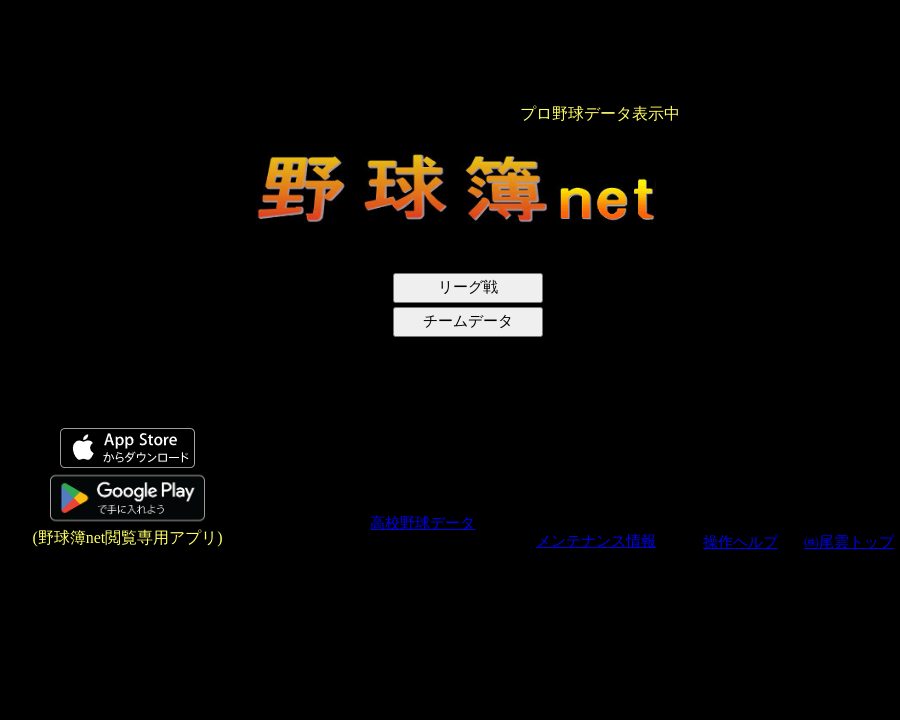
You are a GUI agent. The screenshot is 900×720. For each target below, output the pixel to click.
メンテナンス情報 (596, 541)
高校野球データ (422, 523)
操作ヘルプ (740, 542)
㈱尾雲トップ (849, 542)
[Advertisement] (113, 306)
